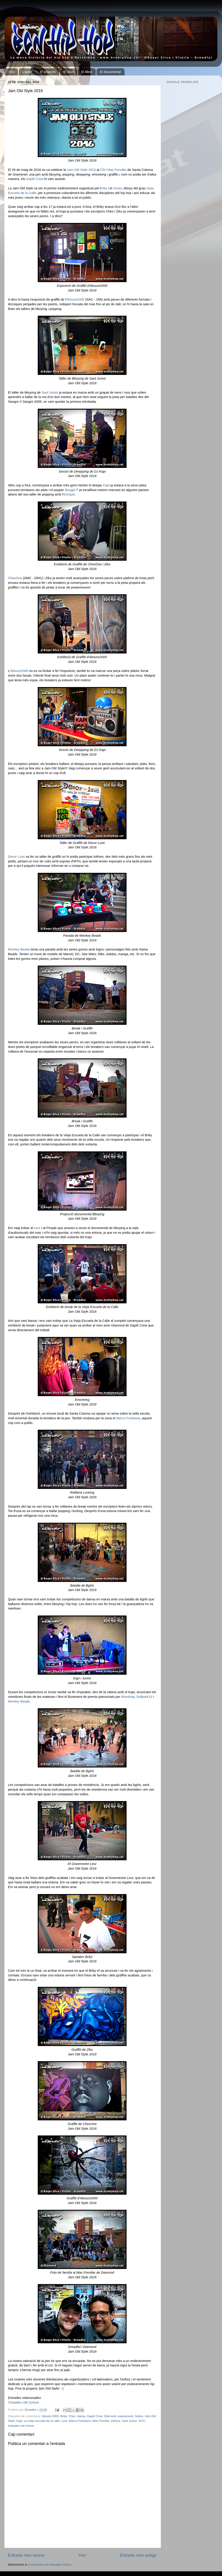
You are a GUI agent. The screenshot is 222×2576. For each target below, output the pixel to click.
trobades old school (21, 2425)
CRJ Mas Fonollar (113, 170)
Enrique (69, 494)
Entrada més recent (26, 2555)
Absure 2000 (50, 2416)
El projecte (48, 72)
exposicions (125, 2416)
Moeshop (128, 1696)
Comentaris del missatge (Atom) (49, 2564)
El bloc (68, 72)
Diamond (110, 2416)
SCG (142, 2420)
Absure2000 (75, 299)
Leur (37, 1228)
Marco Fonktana (128, 1418)
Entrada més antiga (138, 2555)
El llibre (86, 72)
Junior (117, 188)
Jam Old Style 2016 (81, 170)
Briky (103, 188)
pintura (115, 2420)
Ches (71, 2416)
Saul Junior (50, 392)
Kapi (106, 485)
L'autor (27, 72)
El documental (110, 72)
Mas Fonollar (100, 2420)
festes (139, 2416)
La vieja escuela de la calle (42, 2420)
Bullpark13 (144, 1696)
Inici (12, 72)
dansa (81, 2416)
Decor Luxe (16, 856)
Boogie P (71, 490)
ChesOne (15, 578)
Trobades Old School (23, 2402)
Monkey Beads (19, 949)
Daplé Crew (35, 179)
